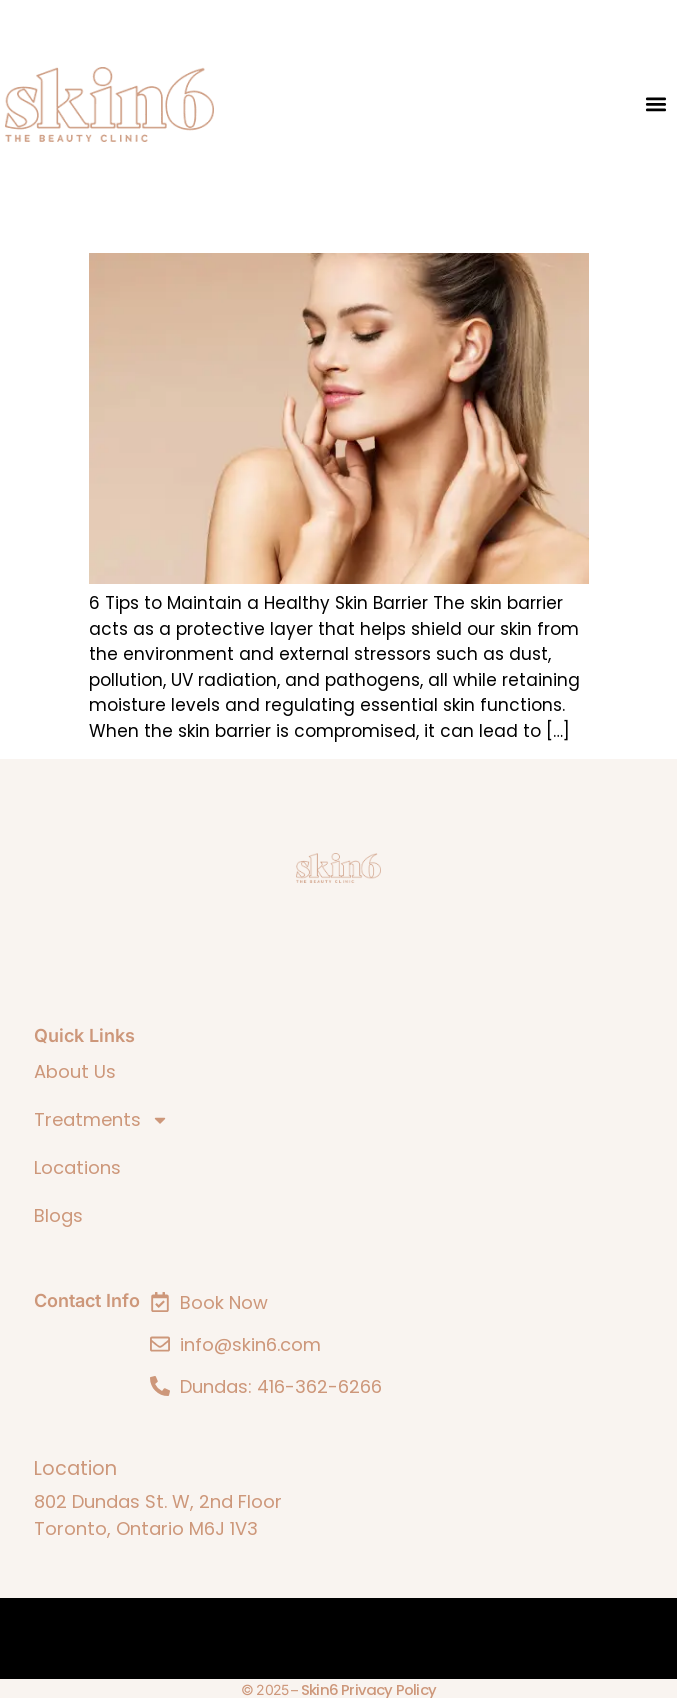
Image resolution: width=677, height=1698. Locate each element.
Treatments (101, 1120)
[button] (655, 104)
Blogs (58, 1215)
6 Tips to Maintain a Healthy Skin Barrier (294, 224)
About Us (75, 1071)
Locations (77, 1167)
